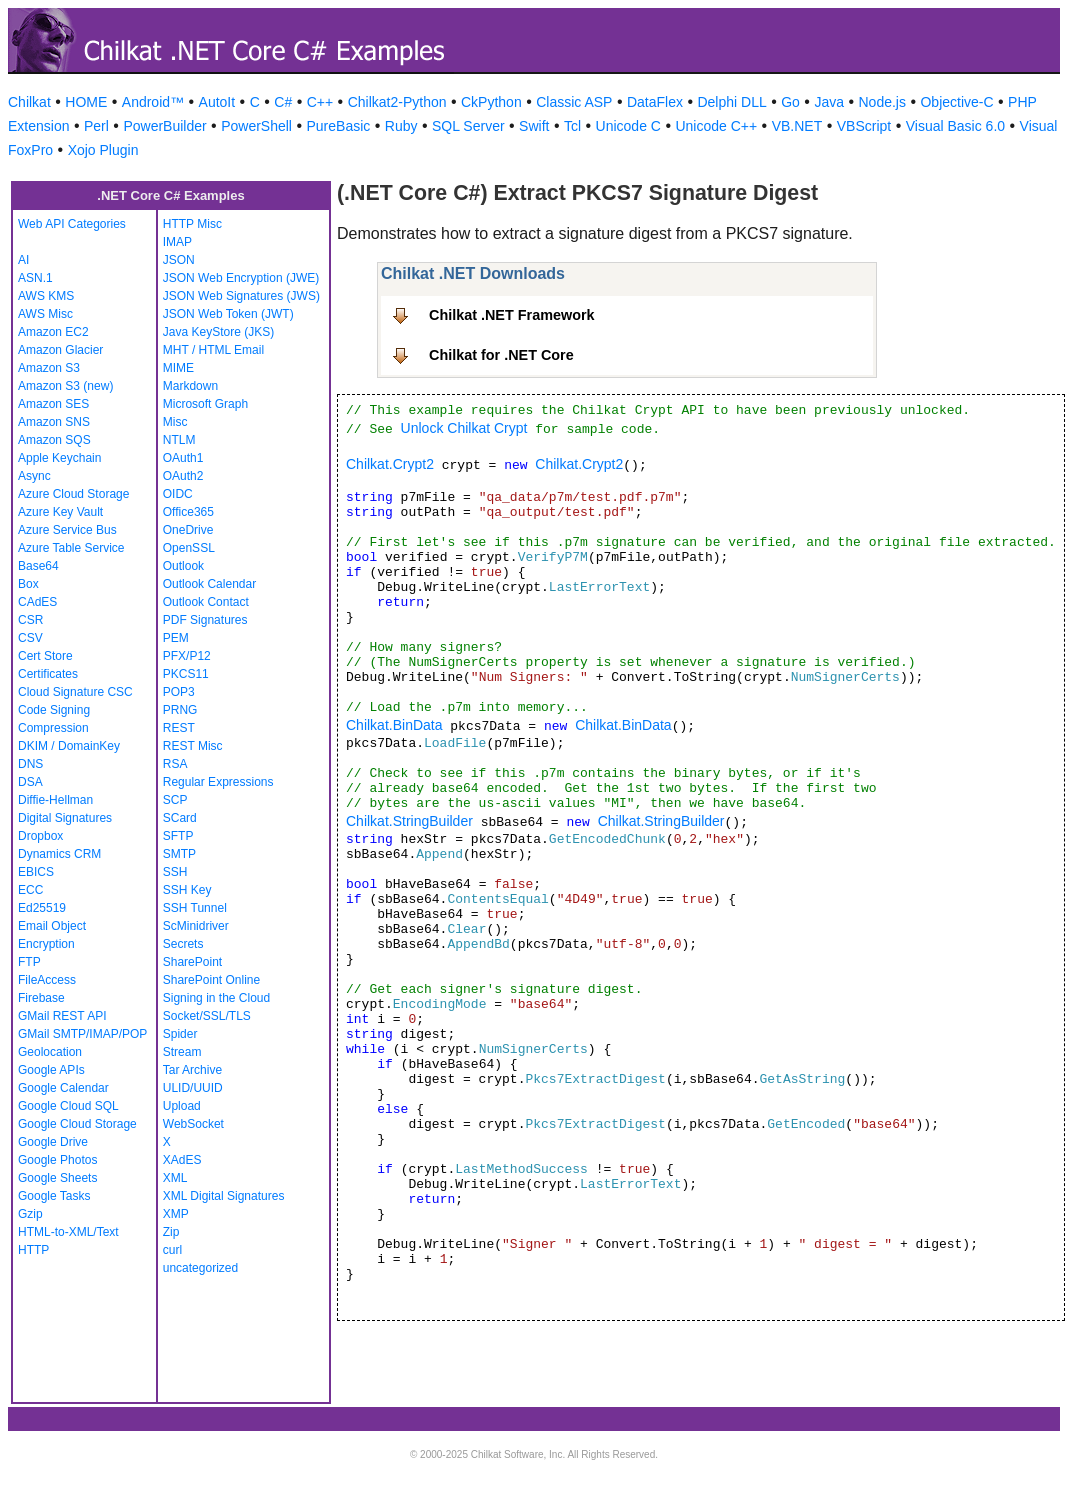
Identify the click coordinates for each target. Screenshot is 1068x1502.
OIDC (178, 494)
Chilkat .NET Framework (512, 315)
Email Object (52, 926)
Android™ (153, 102)
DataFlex (655, 102)
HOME (86, 102)
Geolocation (50, 1052)
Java (829, 102)
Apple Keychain (59, 458)
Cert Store (45, 656)
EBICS (36, 872)
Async (34, 476)
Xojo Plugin (103, 150)
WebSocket (193, 1124)
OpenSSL (189, 548)
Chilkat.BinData (394, 725)
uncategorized (200, 1268)
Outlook (183, 566)
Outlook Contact (206, 602)
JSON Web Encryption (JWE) (241, 278)
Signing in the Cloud (216, 998)
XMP (176, 1214)
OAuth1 (183, 458)
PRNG (180, 710)
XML (175, 1178)
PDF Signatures (205, 620)
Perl (96, 126)
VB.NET (797, 126)
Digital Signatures (65, 818)
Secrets (183, 944)
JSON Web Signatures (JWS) (241, 296)
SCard (180, 818)
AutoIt (217, 102)
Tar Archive (192, 1070)
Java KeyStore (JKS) (218, 332)
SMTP (179, 854)
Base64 (38, 566)
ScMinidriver (196, 926)
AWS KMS (46, 296)
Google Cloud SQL (68, 1106)
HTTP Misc (192, 224)
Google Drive (53, 1142)
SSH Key (187, 890)
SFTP (178, 836)
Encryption (46, 944)
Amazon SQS (54, 440)
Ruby (401, 126)
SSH (175, 872)
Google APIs (51, 1070)
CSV (30, 638)
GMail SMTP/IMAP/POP (82, 1034)
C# (283, 102)
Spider (180, 1034)
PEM (176, 638)
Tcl (572, 126)
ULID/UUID (193, 1088)
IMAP (177, 242)
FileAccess (47, 980)
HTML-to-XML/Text (68, 1232)
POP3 (179, 692)
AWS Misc (45, 314)
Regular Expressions (218, 782)
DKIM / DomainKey (69, 746)
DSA (30, 782)
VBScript (864, 126)
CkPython (491, 102)
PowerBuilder (164, 126)
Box (28, 584)
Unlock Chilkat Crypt (464, 428)
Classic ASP (574, 102)
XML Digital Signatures (224, 1196)
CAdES (37, 602)
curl (172, 1250)
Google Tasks (54, 1196)
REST (179, 728)
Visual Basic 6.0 (955, 126)
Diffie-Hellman (55, 800)
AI (23, 260)
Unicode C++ (716, 126)
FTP (29, 962)
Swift (534, 126)
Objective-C (956, 102)
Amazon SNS (54, 422)
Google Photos (57, 1160)
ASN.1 (35, 278)
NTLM (179, 440)
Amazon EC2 (53, 332)
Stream (182, 1052)
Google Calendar (63, 1088)
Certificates (48, 674)
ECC (30, 890)
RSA (175, 764)
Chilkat (29, 102)
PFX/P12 (187, 656)
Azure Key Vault (60, 512)
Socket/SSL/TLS (207, 1016)
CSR (30, 620)
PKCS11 (186, 674)
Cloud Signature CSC (75, 692)
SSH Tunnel (195, 908)
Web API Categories (72, 224)
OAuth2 (183, 476)
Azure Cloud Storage (73, 494)
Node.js (882, 102)
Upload (182, 1106)
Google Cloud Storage (77, 1124)
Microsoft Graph (205, 404)
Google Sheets (57, 1178)
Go (790, 102)
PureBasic (338, 126)
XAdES (182, 1160)
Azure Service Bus (67, 530)
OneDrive (188, 530)
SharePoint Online (211, 980)
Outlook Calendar (209, 584)
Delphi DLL (731, 102)
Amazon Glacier (60, 350)
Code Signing (54, 710)
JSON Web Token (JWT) (228, 314)
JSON (179, 260)
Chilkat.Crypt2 (390, 464)
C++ (320, 102)
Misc (175, 422)
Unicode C (628, 126)
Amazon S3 (49, 368)
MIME (178, 368)
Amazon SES (53, 404)
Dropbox (40, 836)
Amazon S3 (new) (65, 386)
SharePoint (192, 962)
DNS (30, 764)
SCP (175, 800)
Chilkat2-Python (397, 102)
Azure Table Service (71, 548)
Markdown (190, 386)
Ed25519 (42, 908)
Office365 (188, 512)
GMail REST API (62, 1016)
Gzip (30, 1214)
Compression (53, 728)
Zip (171, 1232)
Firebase (41, 998)
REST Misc (193, 746)
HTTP (33, 1250)
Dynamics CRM (59, 854)
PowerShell (256, 126)
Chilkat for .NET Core (501, 355)
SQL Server (468, 126)
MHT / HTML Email (213, 350)
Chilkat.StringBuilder (409, 821)
